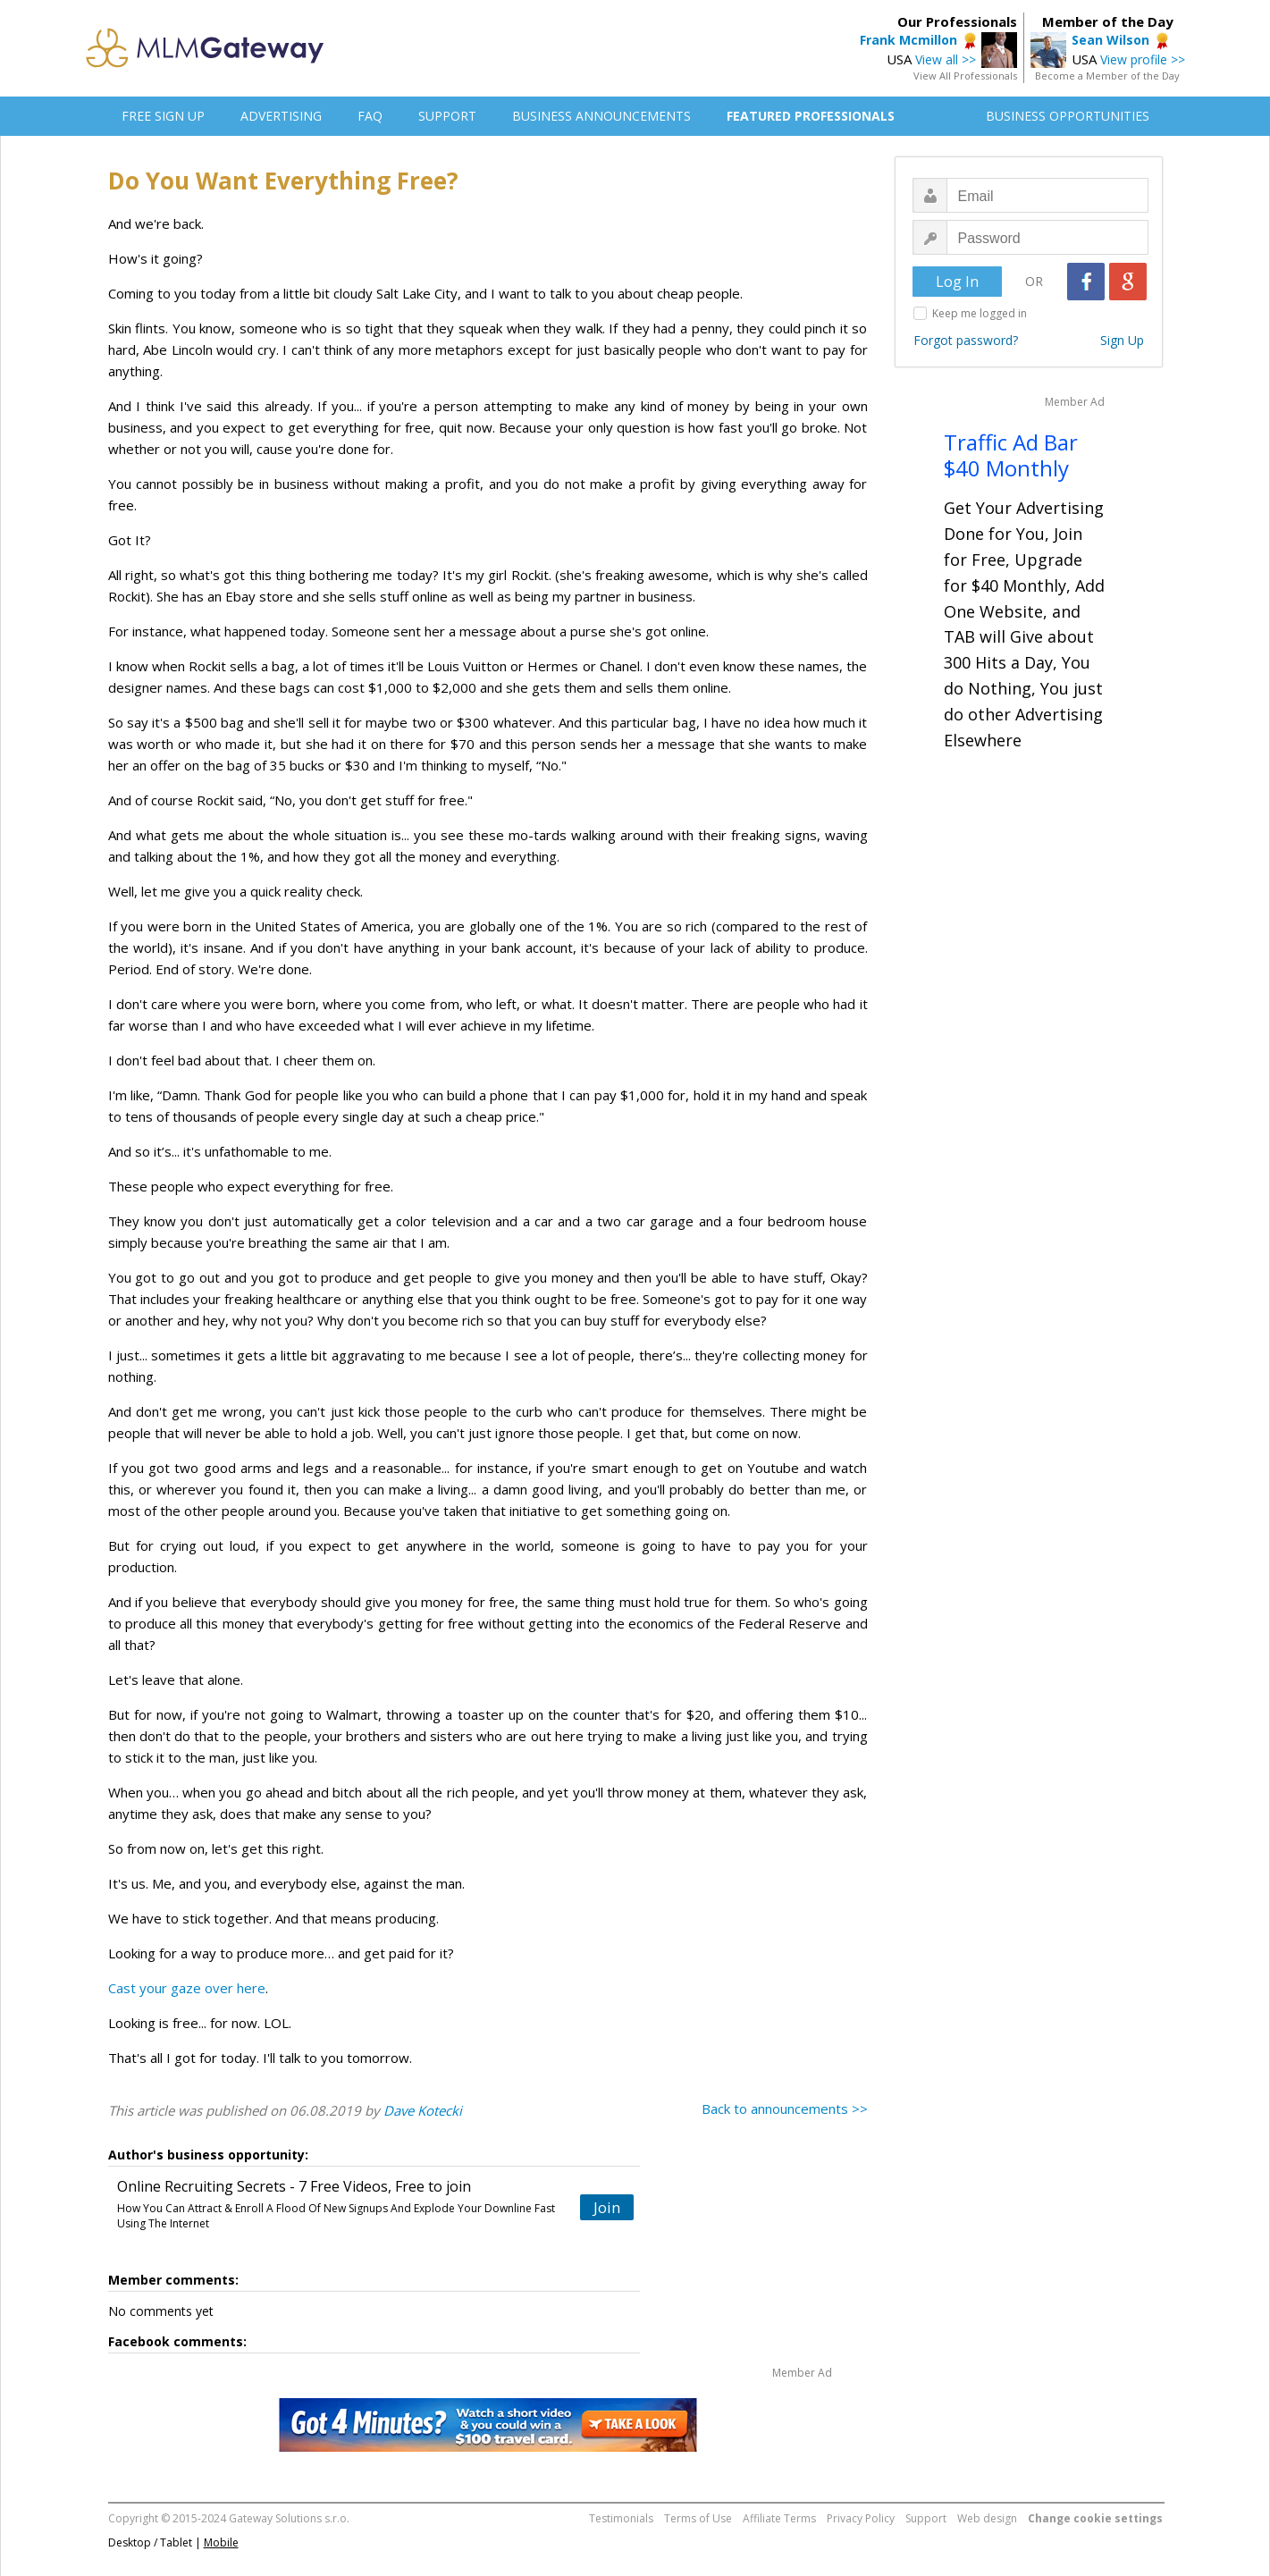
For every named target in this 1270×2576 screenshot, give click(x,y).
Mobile (221, 2542)
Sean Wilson (1110, 39)
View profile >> (1142, 59)
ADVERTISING (281, 115)
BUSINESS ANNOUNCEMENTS (601, 115)
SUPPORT (447, 115)
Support (925, 2518)
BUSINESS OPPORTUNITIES (1067, 115)
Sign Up (1122, 340)
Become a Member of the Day (1107, 75)
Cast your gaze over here (186, 1988)
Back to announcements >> (785, 2108)
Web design (987, 2518)
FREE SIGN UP (163, 115)
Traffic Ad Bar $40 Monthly (1011, 455)
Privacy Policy (861, 2518)
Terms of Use (698, 2518)
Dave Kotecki (422, 2110)
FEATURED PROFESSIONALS (811, 115)
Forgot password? (965, 340)
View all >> (945, 59)
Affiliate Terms (779, 2518)
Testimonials (621, 2518)
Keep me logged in (979, 313)
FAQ (370, 115)
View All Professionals (965, 75)
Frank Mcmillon (908, 39)
